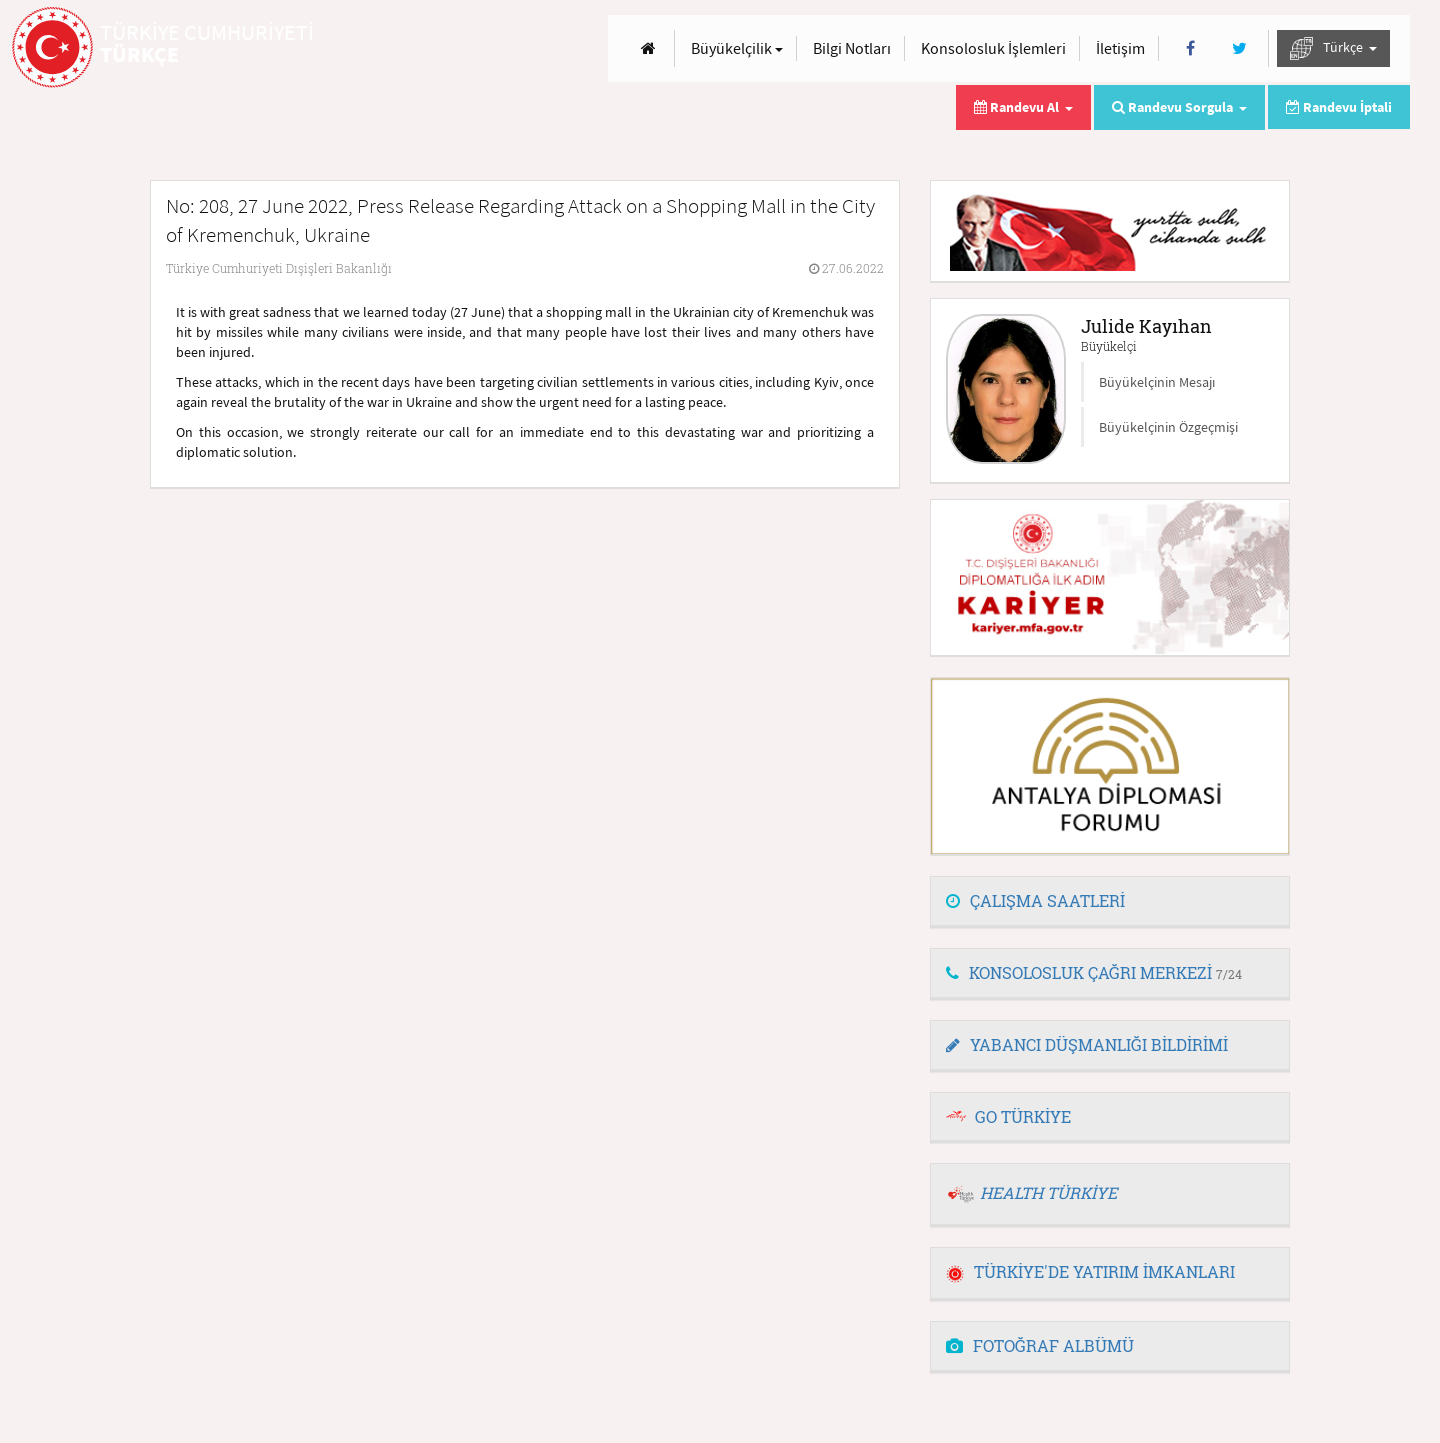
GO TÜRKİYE (1023, 1116)
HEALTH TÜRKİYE (1048, 1192)
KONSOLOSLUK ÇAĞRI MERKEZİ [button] (1094, 972)
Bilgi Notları (852, 48)
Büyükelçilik (737, 48)
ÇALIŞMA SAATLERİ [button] (1035, 900)
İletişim (1120, 48)
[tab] (1110, 902)
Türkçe (1333, 48)
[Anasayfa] (648, 48)
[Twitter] (1239, 48)
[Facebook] (1190, 48)
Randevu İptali (1339, 107)
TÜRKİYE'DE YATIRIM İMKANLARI (1090, 1271)
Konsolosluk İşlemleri (993, 48)
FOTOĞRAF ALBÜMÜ (1040, 1345)
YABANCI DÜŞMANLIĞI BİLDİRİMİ (1087, 1044)
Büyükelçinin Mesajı (1157, 382)
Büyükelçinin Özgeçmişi (1168, 427)
